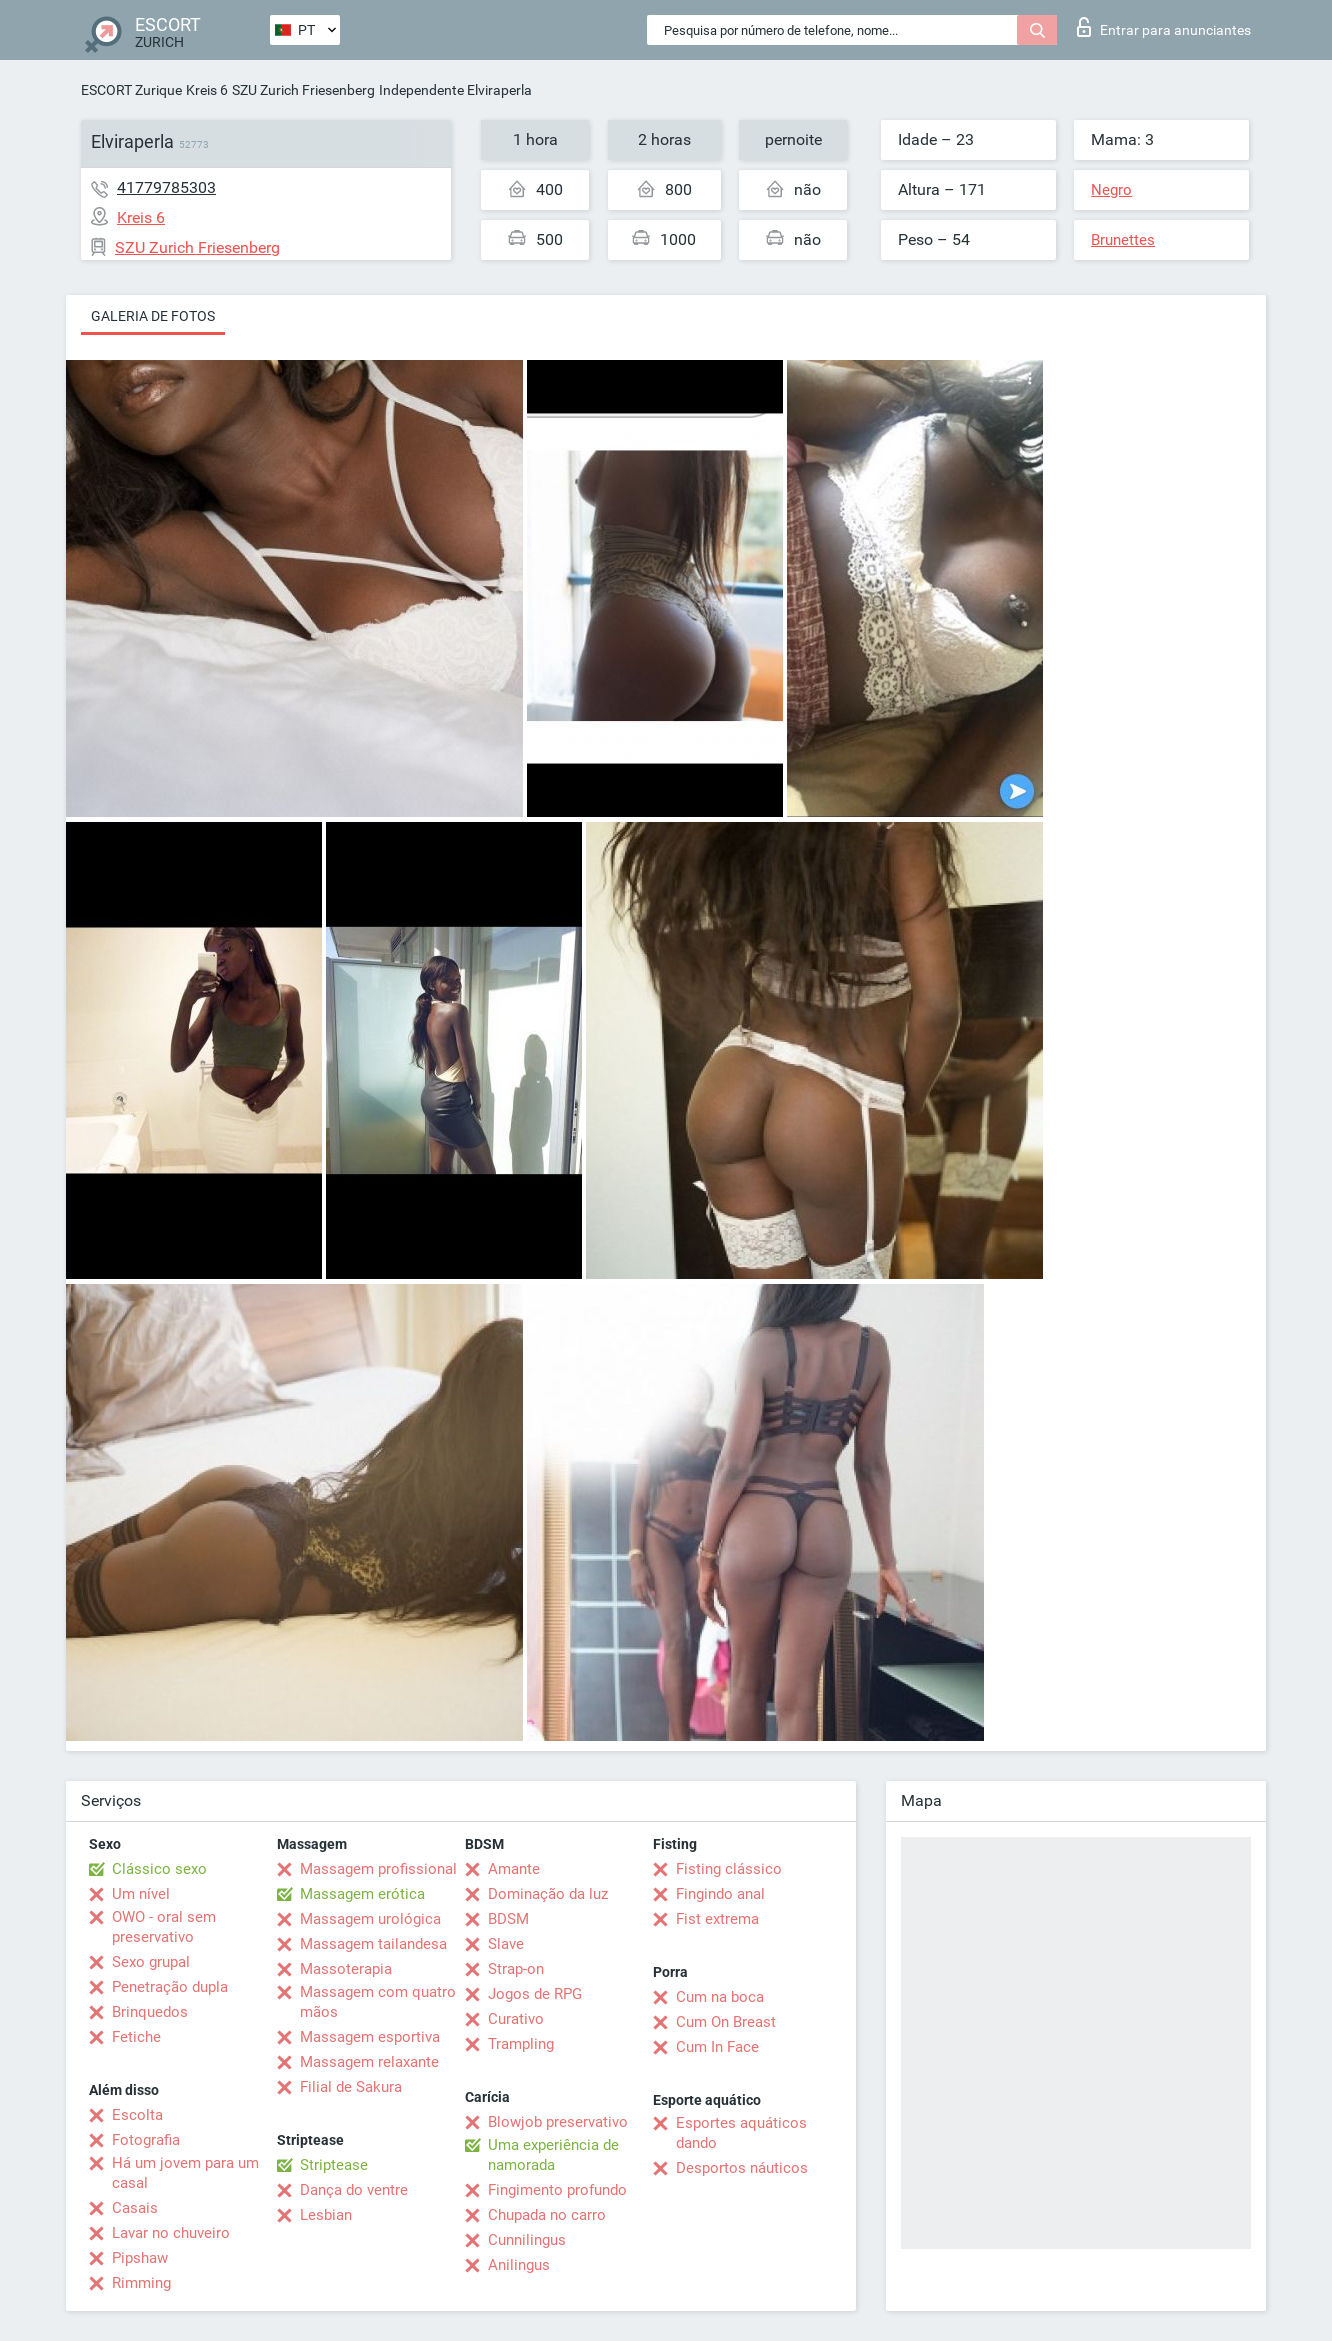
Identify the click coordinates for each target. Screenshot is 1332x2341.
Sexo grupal (151, 1962)
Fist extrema (717, 1919)
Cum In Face (717, 2047)
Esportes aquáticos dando (741, 2133)
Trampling (521, 2044)
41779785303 (166, 187)
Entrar (1164, 27)
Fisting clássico (729, 1869)
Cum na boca (720, 1997)
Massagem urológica (370, 1919)
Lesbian (326, 2215)
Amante (514, 1869)
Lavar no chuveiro (171, 2233)
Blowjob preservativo (558, 2122)
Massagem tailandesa (373, 1944)
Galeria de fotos (153, 316)
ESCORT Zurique (131, 90)
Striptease (334, 2165)
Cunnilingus (527, 2240)
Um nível (141, 1894)
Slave (506, 1944)
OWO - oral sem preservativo (164, 1927)
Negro (1111, 190)
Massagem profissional (378, 1869)
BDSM (508, 1919)
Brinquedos (150, 2012)
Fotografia (146, 2140)
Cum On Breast (726, 2022)
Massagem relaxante (369, 2062)
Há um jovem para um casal (185, 2173)
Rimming (141, 2283)
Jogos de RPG (535, 1994)
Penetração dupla (170, 1987)
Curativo (516, 2019)
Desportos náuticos (742, 2168)
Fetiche (136, 2037)
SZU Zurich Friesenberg (303, 90)
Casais (135, 2208)
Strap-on (516, 1969)
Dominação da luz (548, 1894)
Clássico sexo (159, 1869)
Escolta (137, 2115)
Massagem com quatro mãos (378, 2002)
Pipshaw (140, 2258)
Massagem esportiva (370, 2037)
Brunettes (1123, 240)
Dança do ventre (354, 2190)
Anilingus (519, 2265)
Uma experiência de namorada (553, 2155)
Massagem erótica (362, 1894)
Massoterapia (346, 1969)
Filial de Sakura (351, 2087)
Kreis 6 (207, 90)
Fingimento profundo (557, 2190)
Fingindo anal (720, 1894)
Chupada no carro (547, 2215)
